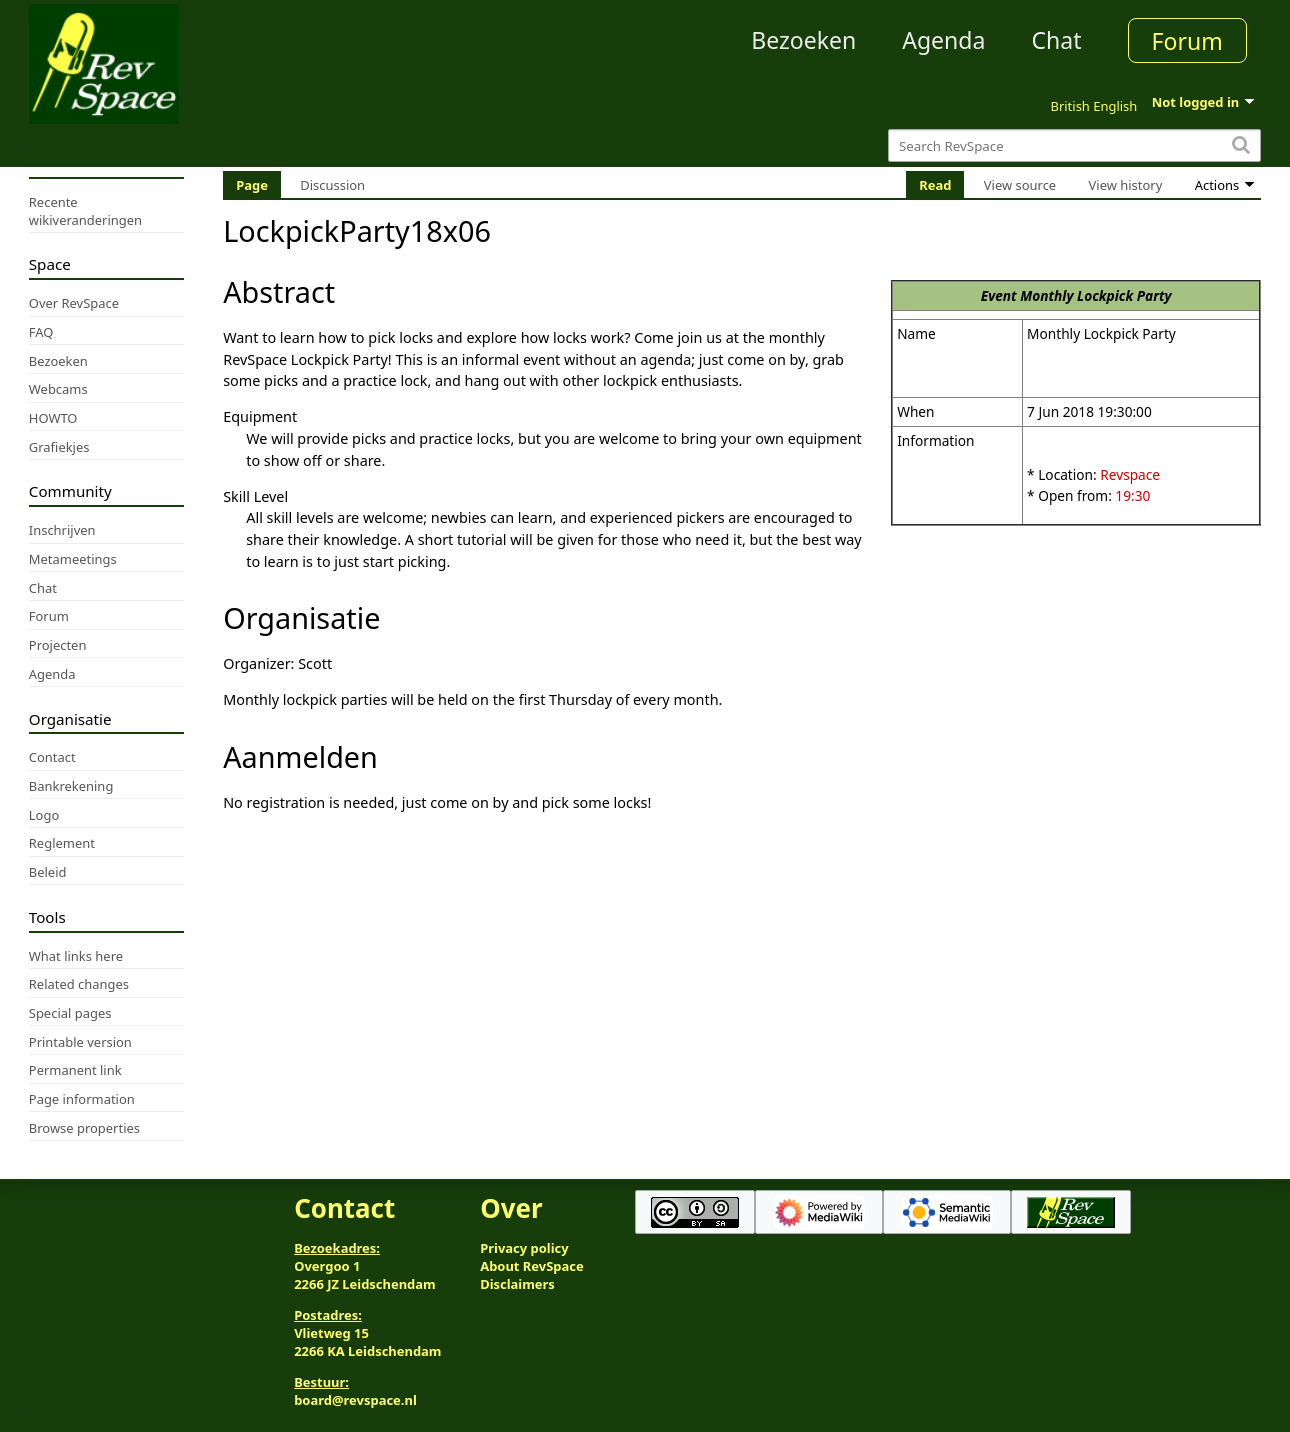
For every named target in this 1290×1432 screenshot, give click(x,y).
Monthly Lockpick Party (1095, 295)
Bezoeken (803, 40)
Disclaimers (517, 1284)
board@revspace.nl (355, 1400)
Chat (1056, 40)
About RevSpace (532, 1266)
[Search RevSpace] (1074, 145)
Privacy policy (524, 1248)
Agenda (943, 40)
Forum (1187, 41)
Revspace (1130, 474)
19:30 (1132, 495)
